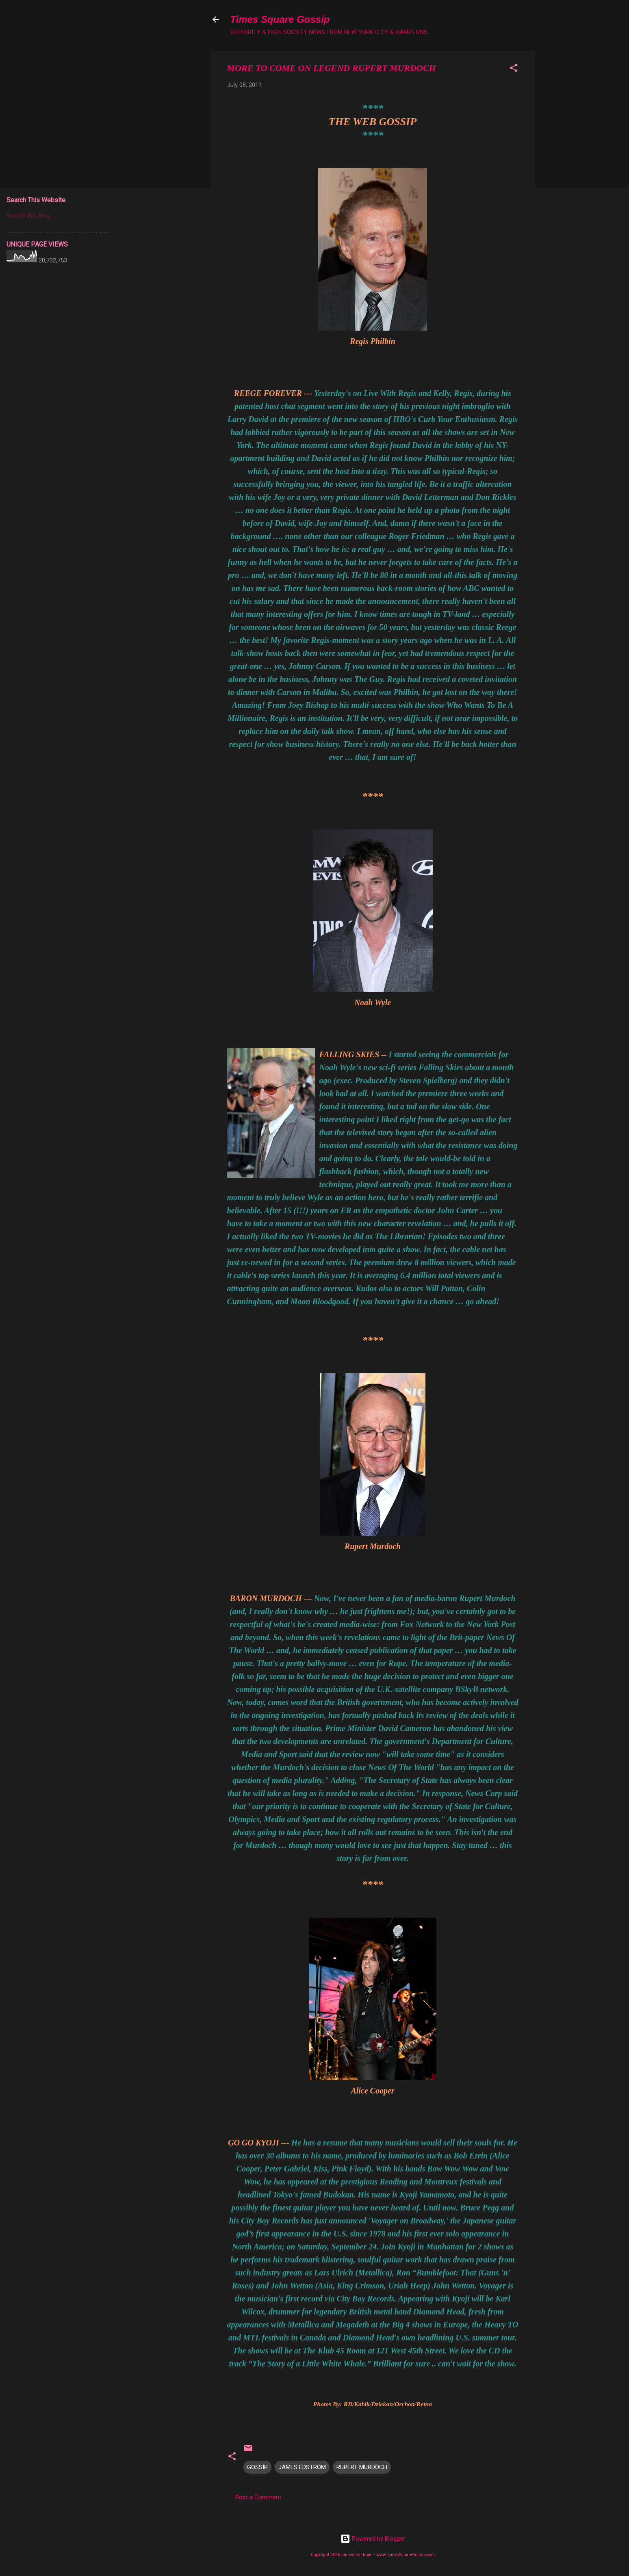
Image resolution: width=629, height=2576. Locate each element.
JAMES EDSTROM (302, 2467)
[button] (513, 69)
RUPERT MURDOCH (361, 2467)
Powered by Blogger (373, 2538)
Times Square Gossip (280, 19)
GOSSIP (257, 2467)
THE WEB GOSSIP (372, 122)
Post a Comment (258, 2497)
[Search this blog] (58, 215)
